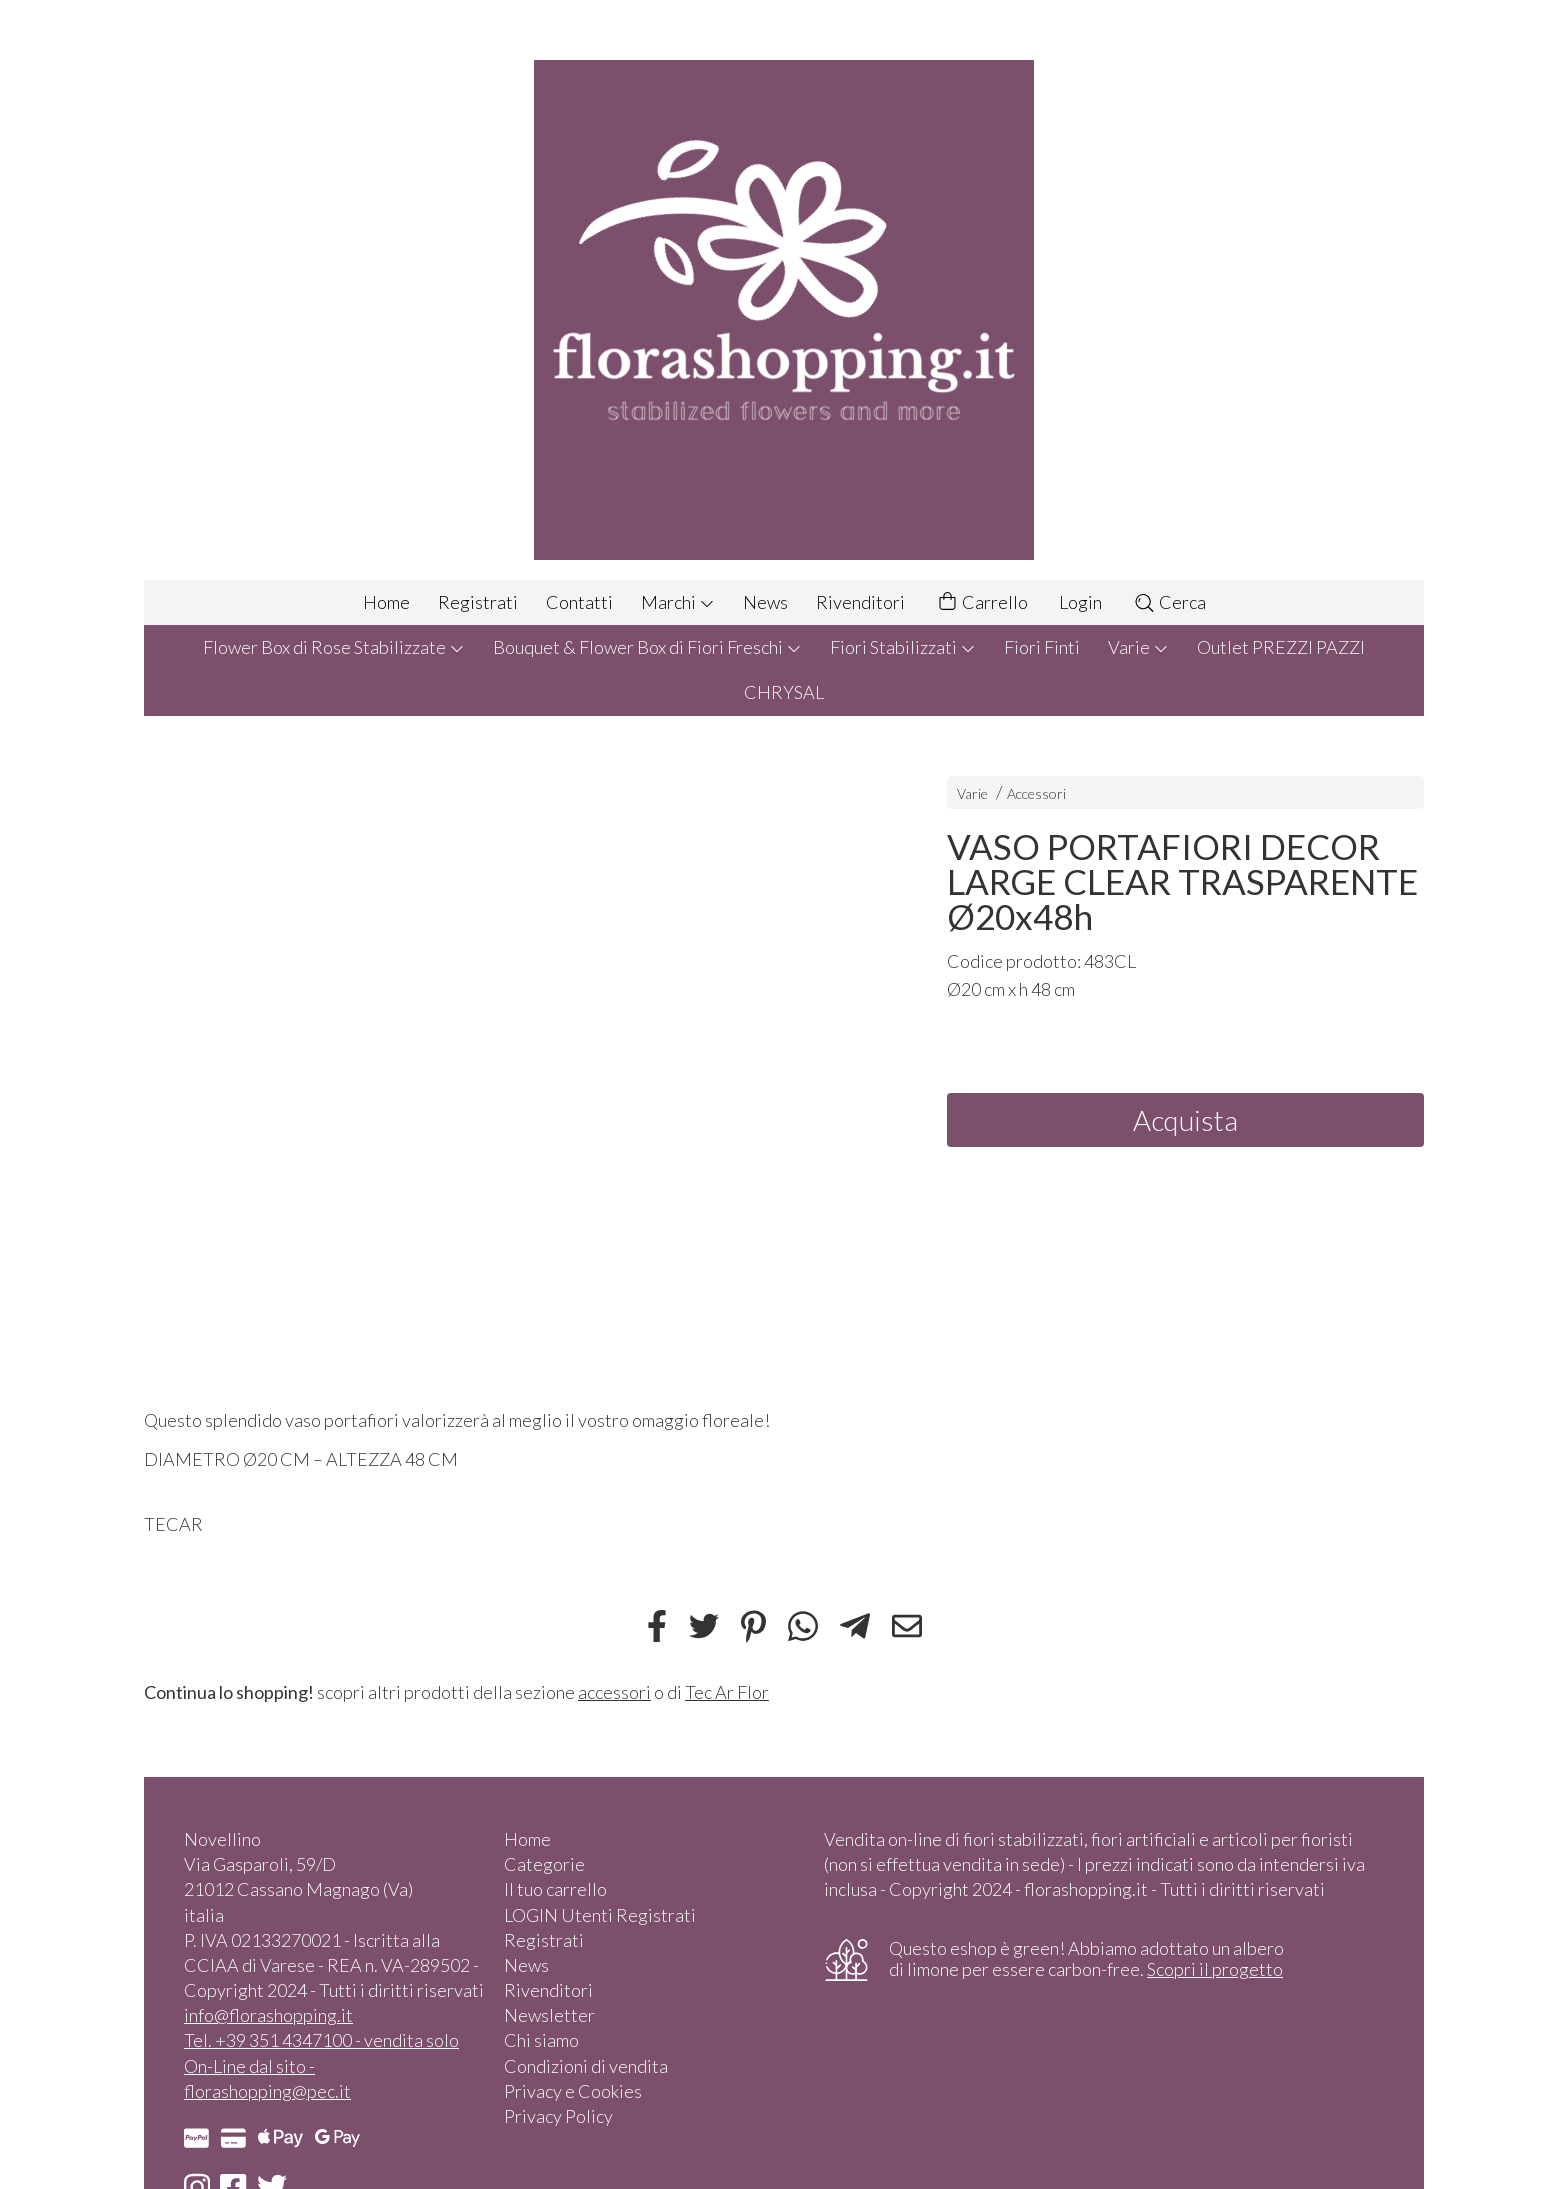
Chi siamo (541, 2040)
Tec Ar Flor (727, 1692)
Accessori (1036, 793)
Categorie (544, 1864)
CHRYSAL (784, 692)
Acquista (1185, 1120)
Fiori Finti (1042, 647)
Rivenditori (860, 602)
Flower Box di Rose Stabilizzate (334, 647)
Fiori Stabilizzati (903, 647)
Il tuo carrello (555, 1889)
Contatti (579, 602)
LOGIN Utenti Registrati (600, 1915)
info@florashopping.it (268, 2015)
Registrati (478, 602)
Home (386, 602)
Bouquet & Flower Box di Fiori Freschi (647, 647)
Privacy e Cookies (573, 2091)
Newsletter (549, 2015)
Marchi (678, 602)
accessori (614, 1692)
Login (1080, 602)
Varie (1138, 647)
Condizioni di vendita (586, 2066)
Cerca (1169, 602)
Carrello (982, 602)
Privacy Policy (558, 2116)
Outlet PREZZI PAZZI (1281, 647)
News (765, 602)
